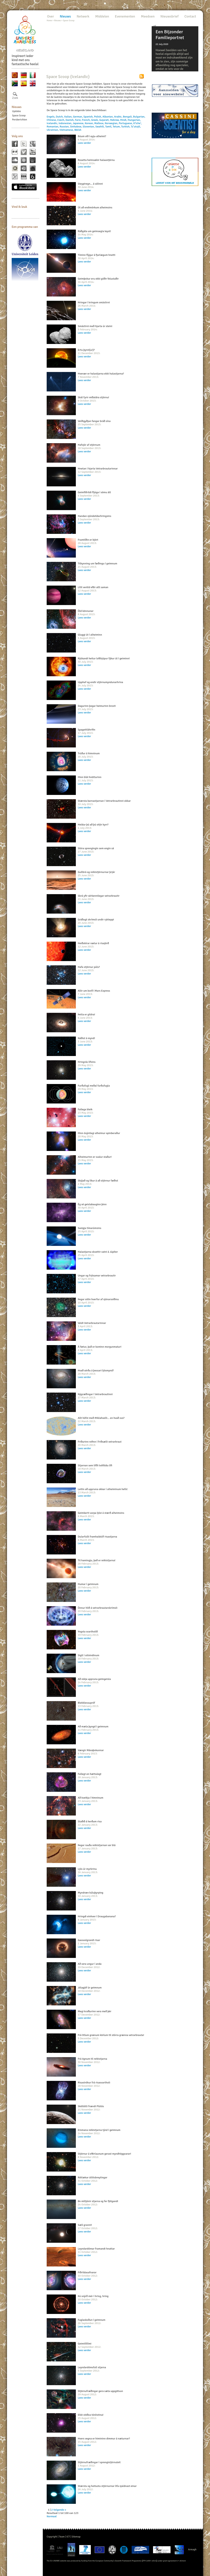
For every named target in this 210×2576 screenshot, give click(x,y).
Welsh (77, 130)
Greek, (95, 120)
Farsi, (78, 120)
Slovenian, (89, 126)
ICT (68, 2536)
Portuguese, (126, 123)
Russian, (65, 126)
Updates (16, 111)
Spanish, (88, 116)
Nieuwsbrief (169, 16)
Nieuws (17, 107)
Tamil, (109, 126)
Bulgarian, (139, 116)
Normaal (52, 2516)
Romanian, (53, 126)
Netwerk (83, 16)
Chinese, (52, 120)
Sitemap (76, 2536)
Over (50, 16)
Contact (190, 16)
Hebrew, (115, 120)
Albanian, (108, 116)
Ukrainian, (53, 130)
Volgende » (59, 2509)
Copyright (52, 2536)
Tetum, (117, 126)
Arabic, (118, 116)
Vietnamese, (66, 130)
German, (78, 116)
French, (86, 120)
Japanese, (79, 123)
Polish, (98, 116)
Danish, (70, 120)
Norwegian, (112, 123)
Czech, (61, 120)
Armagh (192, 2549)
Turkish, (126, 126)
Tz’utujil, (136, 126)
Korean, (89, 123)
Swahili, (100, 126)
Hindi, (124, 120)
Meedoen (148, 16)
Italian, (68, 116)
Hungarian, (134, 120)
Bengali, (128, 116)
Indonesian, (66, 123)
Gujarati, (104, 120)
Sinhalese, (76, 126)
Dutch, (60, 116)
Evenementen (125, 16)
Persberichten (19, 119)
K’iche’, (137, 123)
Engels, (51, 116)
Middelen (102, 16)
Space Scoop (19, 115)
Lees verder (84, 143)
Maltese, (99, 123)
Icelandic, (53, 123)
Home (49, 20)
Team (62, 2536)
